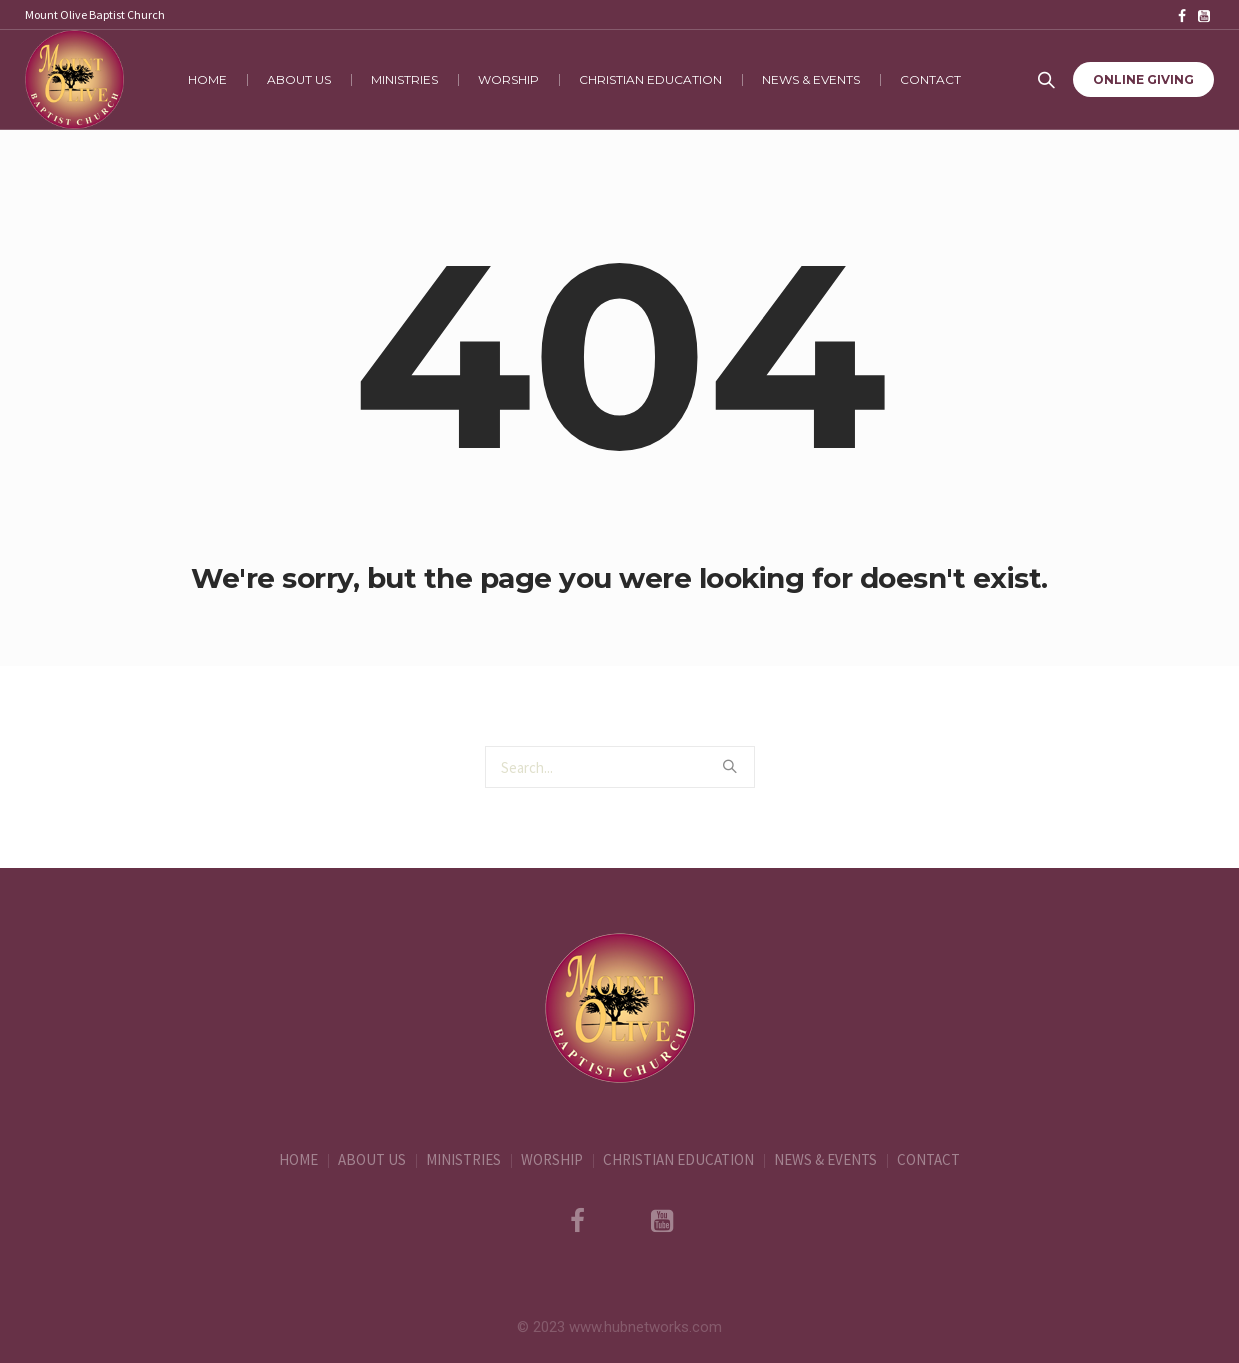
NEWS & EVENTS (825, 1159)
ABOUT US (372, 1159)
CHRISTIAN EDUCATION (678, 1159)
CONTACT (928, 1159)
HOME (298, 1159)
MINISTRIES (463, 1159)
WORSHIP (552, 1159)
